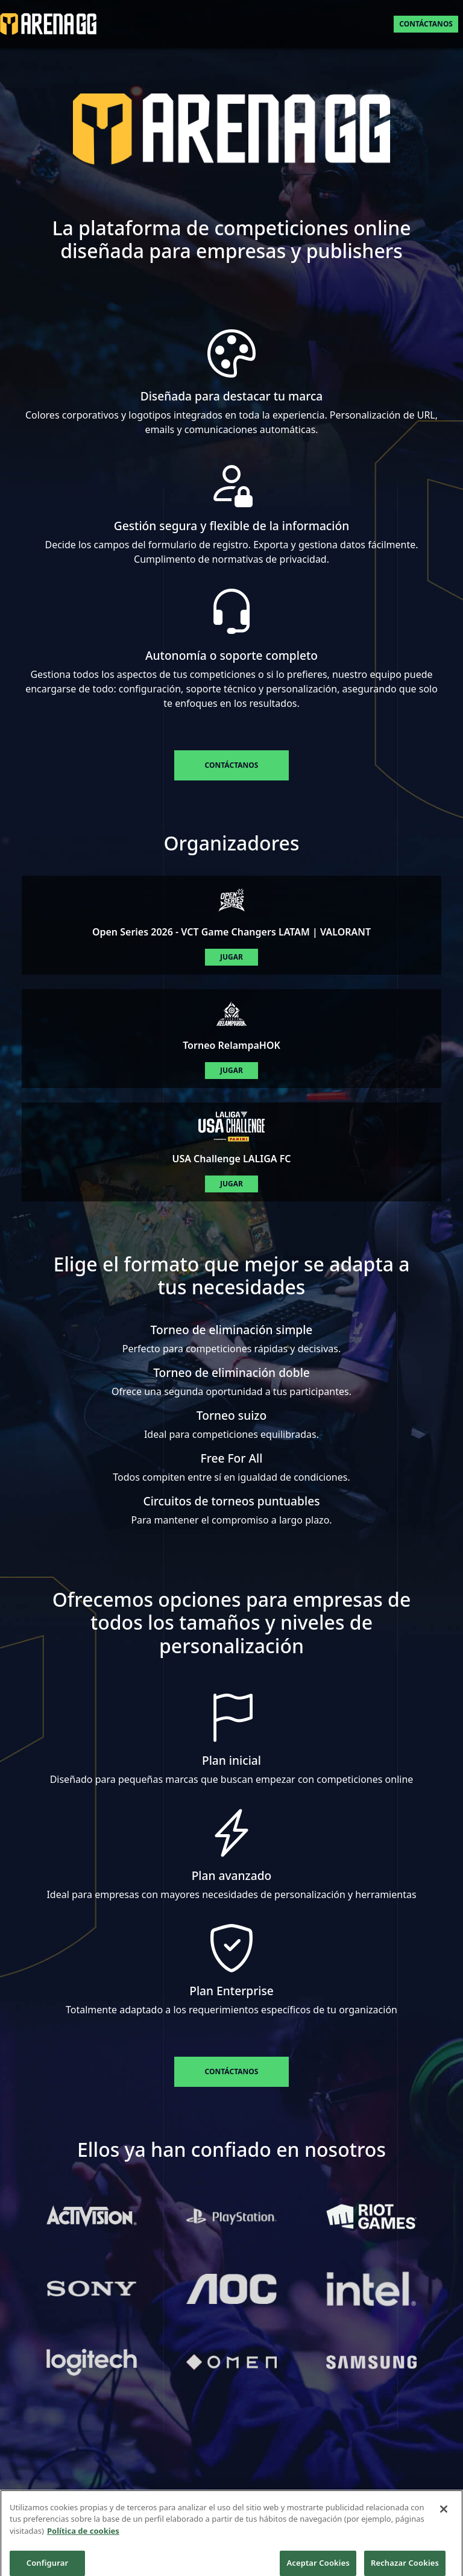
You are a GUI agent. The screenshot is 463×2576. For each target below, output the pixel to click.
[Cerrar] (443, 2521)
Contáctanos (426, 24)
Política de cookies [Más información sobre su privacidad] (83, 2543)
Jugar (231, 957)
